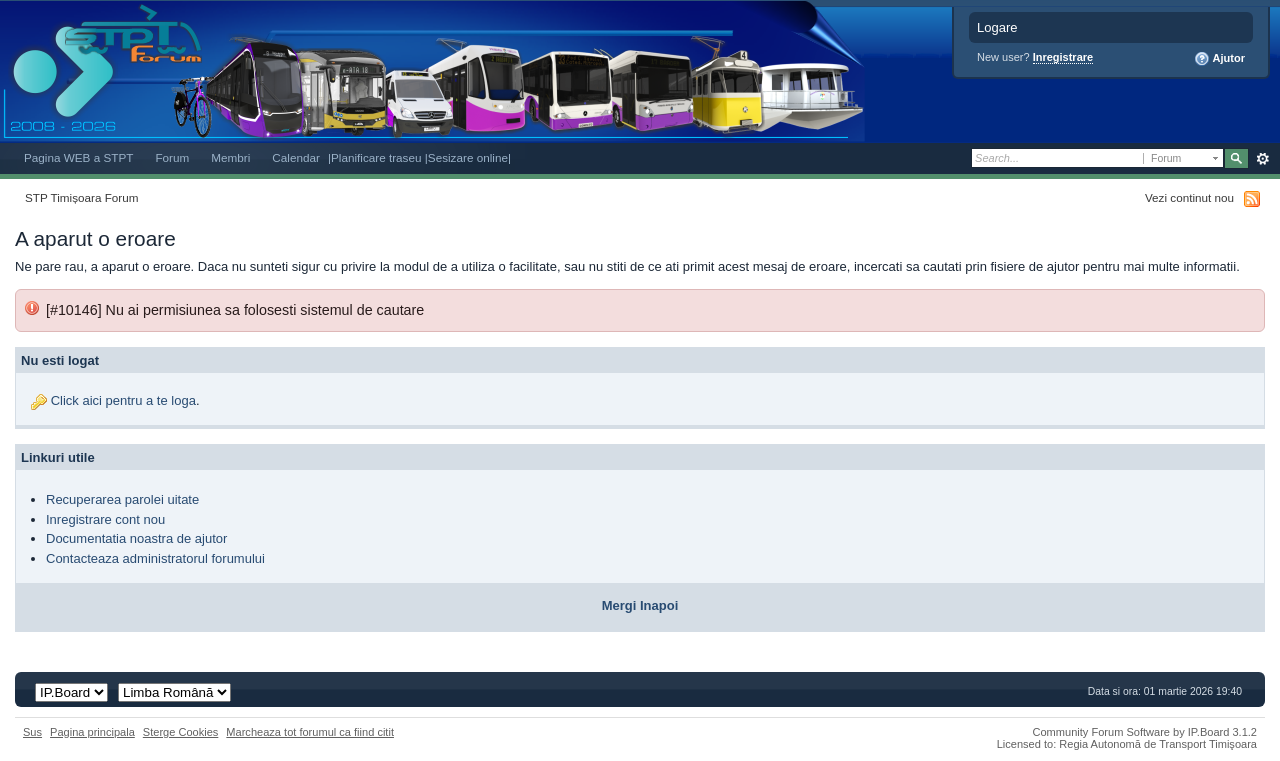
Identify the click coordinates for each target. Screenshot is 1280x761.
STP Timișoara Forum (81, 197)
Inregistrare (1063, 57)
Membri (230, 157)
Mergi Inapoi (640, 605)
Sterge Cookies (181, 732)
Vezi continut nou (1189, 197)
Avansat (1262, 159)
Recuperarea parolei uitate (122, 499)
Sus (32, 732)
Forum (172, 157)
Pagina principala (92, 732)
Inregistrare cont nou (105, 519)
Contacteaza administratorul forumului (155, 558)
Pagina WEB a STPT (78, 157)
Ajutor (1219, 59)
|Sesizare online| (468, 157)
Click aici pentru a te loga (123, 400)
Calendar (296, 157)
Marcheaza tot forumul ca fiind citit (310, 732)
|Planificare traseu (376, 157)
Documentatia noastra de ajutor (136, 538)
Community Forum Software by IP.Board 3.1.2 (1144, 732)
